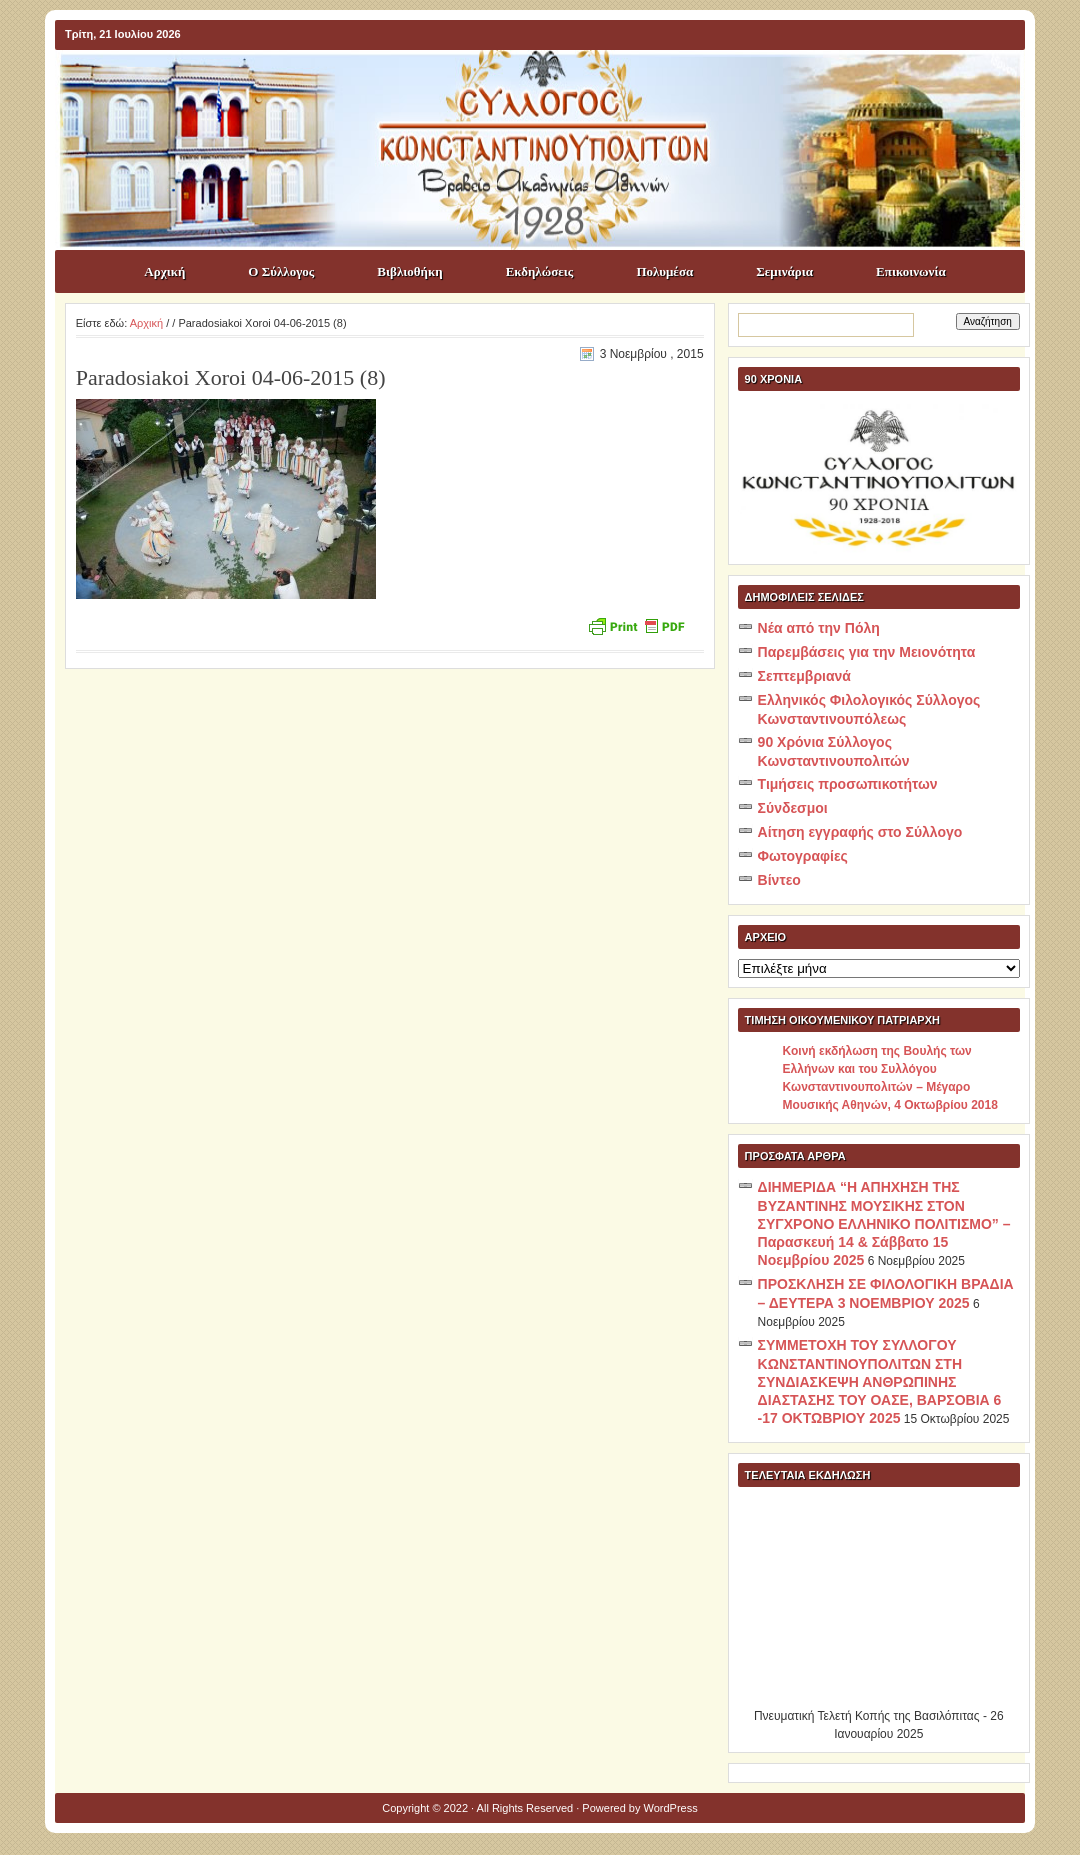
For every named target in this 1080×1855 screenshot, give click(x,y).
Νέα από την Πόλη (819, 628)
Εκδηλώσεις (540, 271)
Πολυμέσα (664, 271)
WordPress (671, 1808)
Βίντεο (779, 880)
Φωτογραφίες (803, 856)
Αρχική (164, 271)
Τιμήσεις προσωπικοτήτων (848, 784)
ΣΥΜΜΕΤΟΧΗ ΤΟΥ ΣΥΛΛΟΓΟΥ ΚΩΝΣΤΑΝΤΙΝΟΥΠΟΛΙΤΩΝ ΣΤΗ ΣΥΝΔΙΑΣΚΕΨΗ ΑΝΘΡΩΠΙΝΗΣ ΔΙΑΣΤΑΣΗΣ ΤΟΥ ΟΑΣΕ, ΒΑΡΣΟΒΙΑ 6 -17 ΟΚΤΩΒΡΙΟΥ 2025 (880, 1381)
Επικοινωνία (911, 271)
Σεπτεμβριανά (804, 676)
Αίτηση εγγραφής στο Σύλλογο (860, 832)
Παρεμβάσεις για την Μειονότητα (867, 652)
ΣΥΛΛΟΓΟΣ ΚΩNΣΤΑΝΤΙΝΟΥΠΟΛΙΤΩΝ (550, 86)
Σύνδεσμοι (793, 808)
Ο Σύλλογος (281, 271)
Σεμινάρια (784, 271)
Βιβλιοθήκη (409, 271)
